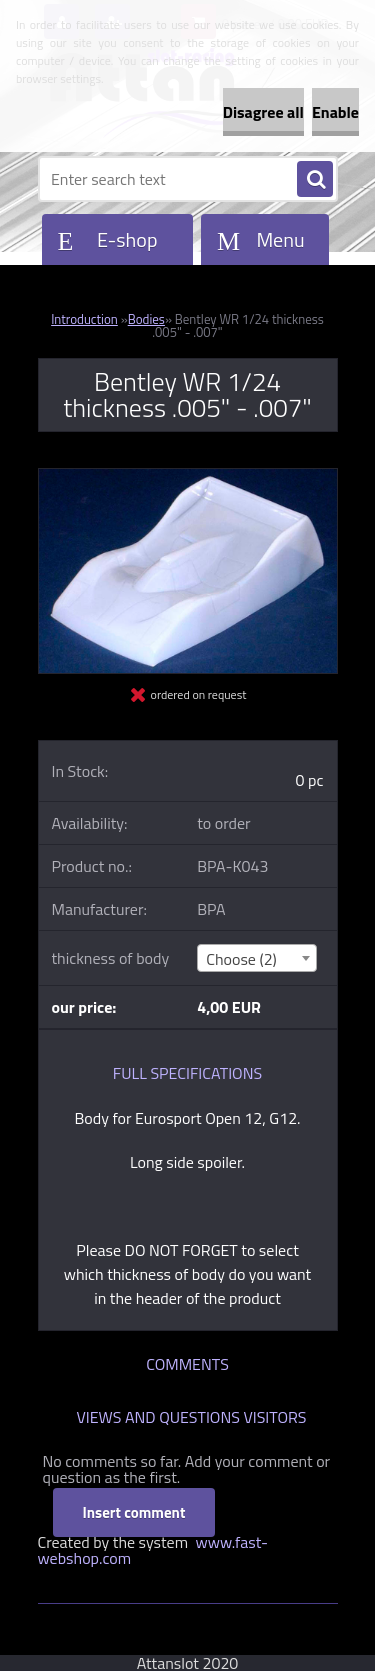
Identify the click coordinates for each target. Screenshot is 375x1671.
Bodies (146, 319)
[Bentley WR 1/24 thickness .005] (188, 477)
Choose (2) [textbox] (241, 959)
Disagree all (263, 112)
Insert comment (134, 1512)
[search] (315, 180)
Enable (335, 112)
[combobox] (257, 958)
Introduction (84, 319)
